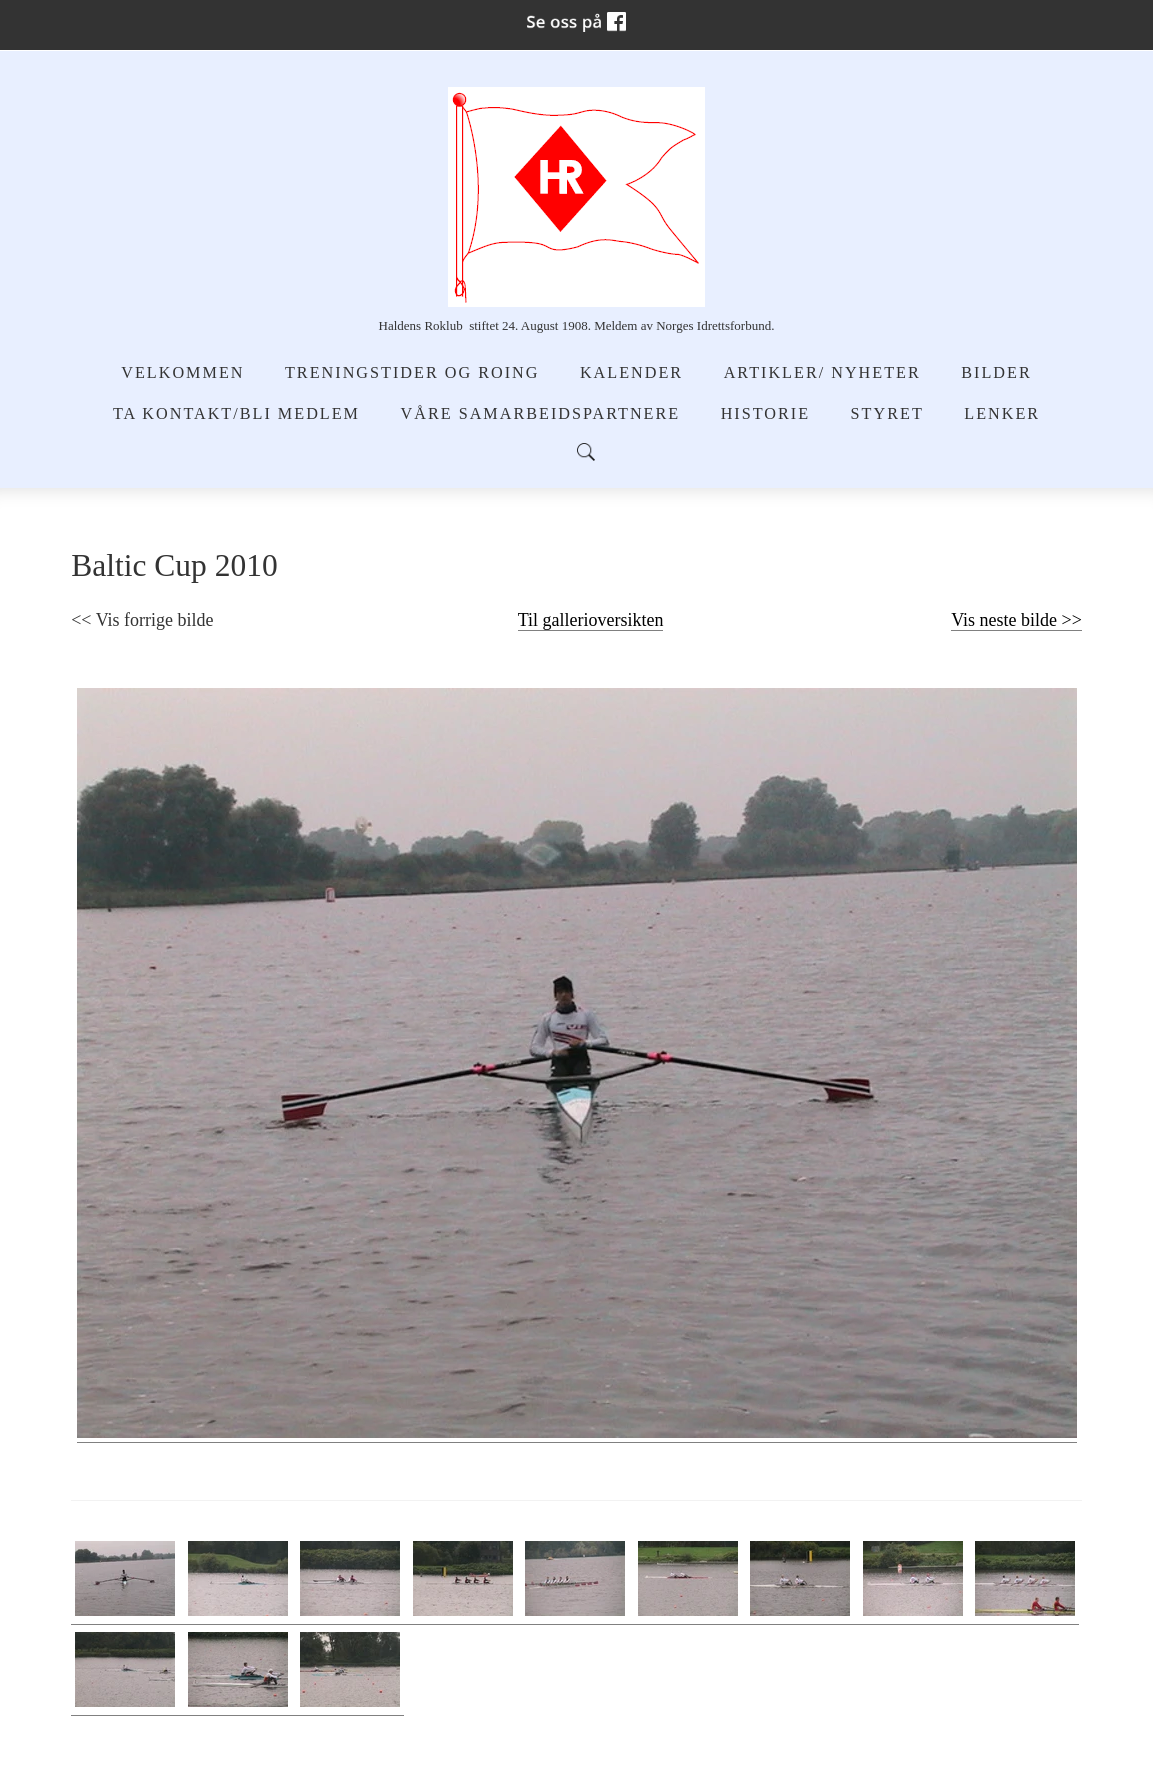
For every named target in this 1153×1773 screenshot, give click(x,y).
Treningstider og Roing (412, 373)
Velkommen (182, 373)
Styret (887, 414)
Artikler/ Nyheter (822, 373)
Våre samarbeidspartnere (541, 414)
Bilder (996, 373)
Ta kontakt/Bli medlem (236, 414)
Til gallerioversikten (591, 620)
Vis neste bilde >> (1016, 620)
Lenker (1002, 414)
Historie (765, 414)
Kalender (631, 373)
